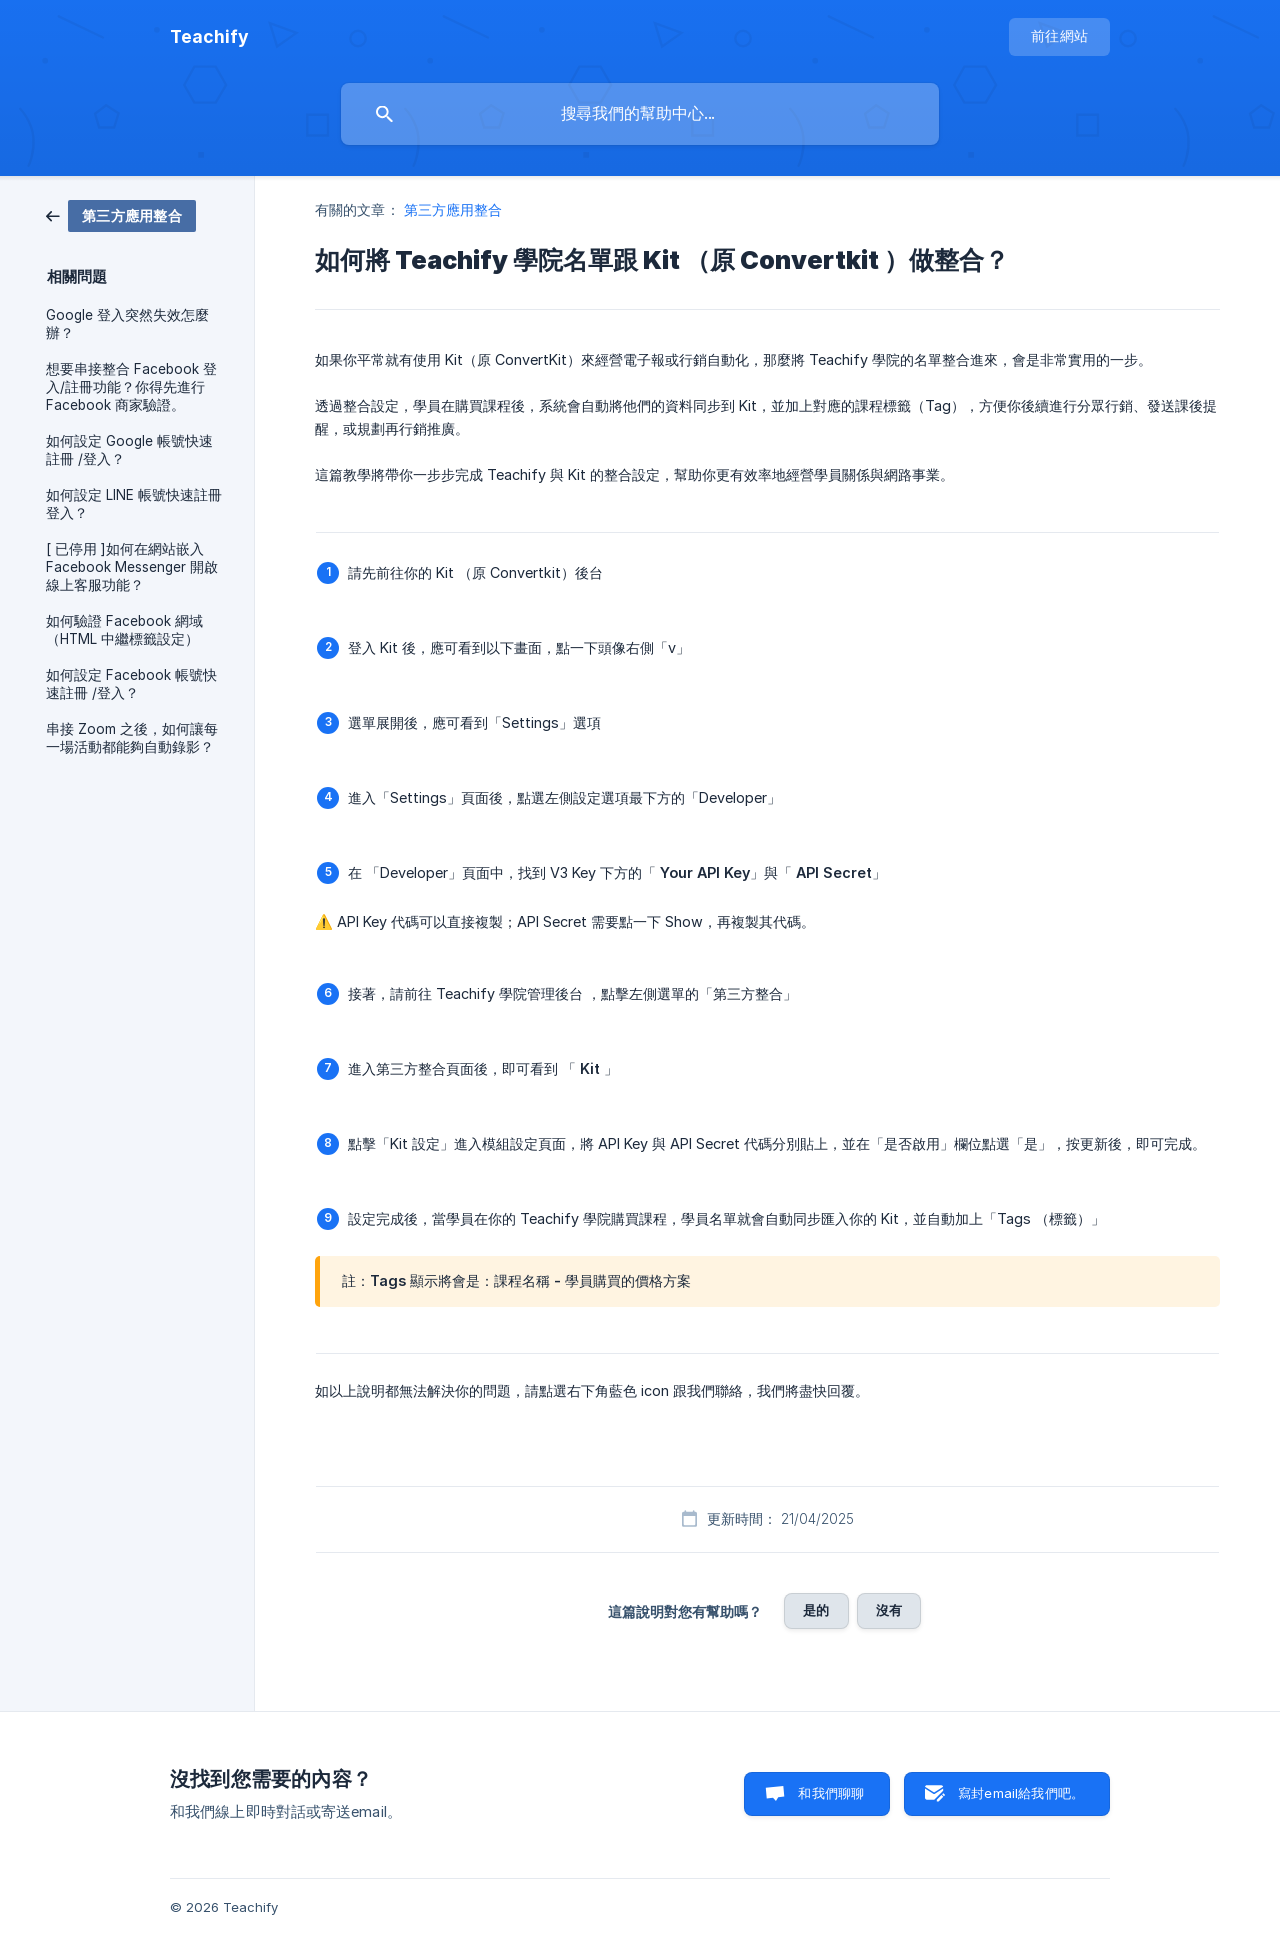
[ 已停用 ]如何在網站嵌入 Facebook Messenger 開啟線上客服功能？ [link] (132, 567)
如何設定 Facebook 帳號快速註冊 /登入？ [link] (131, 684)
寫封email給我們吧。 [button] (1021, 1793)
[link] (121, 214)
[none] (209, 37)
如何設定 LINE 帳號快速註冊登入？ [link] (134, 504)
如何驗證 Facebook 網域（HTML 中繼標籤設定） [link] (124, 630)
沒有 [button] (889, 1610)
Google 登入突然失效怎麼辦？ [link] (127, 324)
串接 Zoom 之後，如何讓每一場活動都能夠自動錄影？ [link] (132, 738)
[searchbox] (640, 114)
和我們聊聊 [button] (831, 1793)
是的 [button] (816, 1610)
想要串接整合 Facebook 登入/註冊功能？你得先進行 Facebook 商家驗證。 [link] (131, 387)
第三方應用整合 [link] (453, 209)
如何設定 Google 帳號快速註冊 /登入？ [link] (129, 450)
